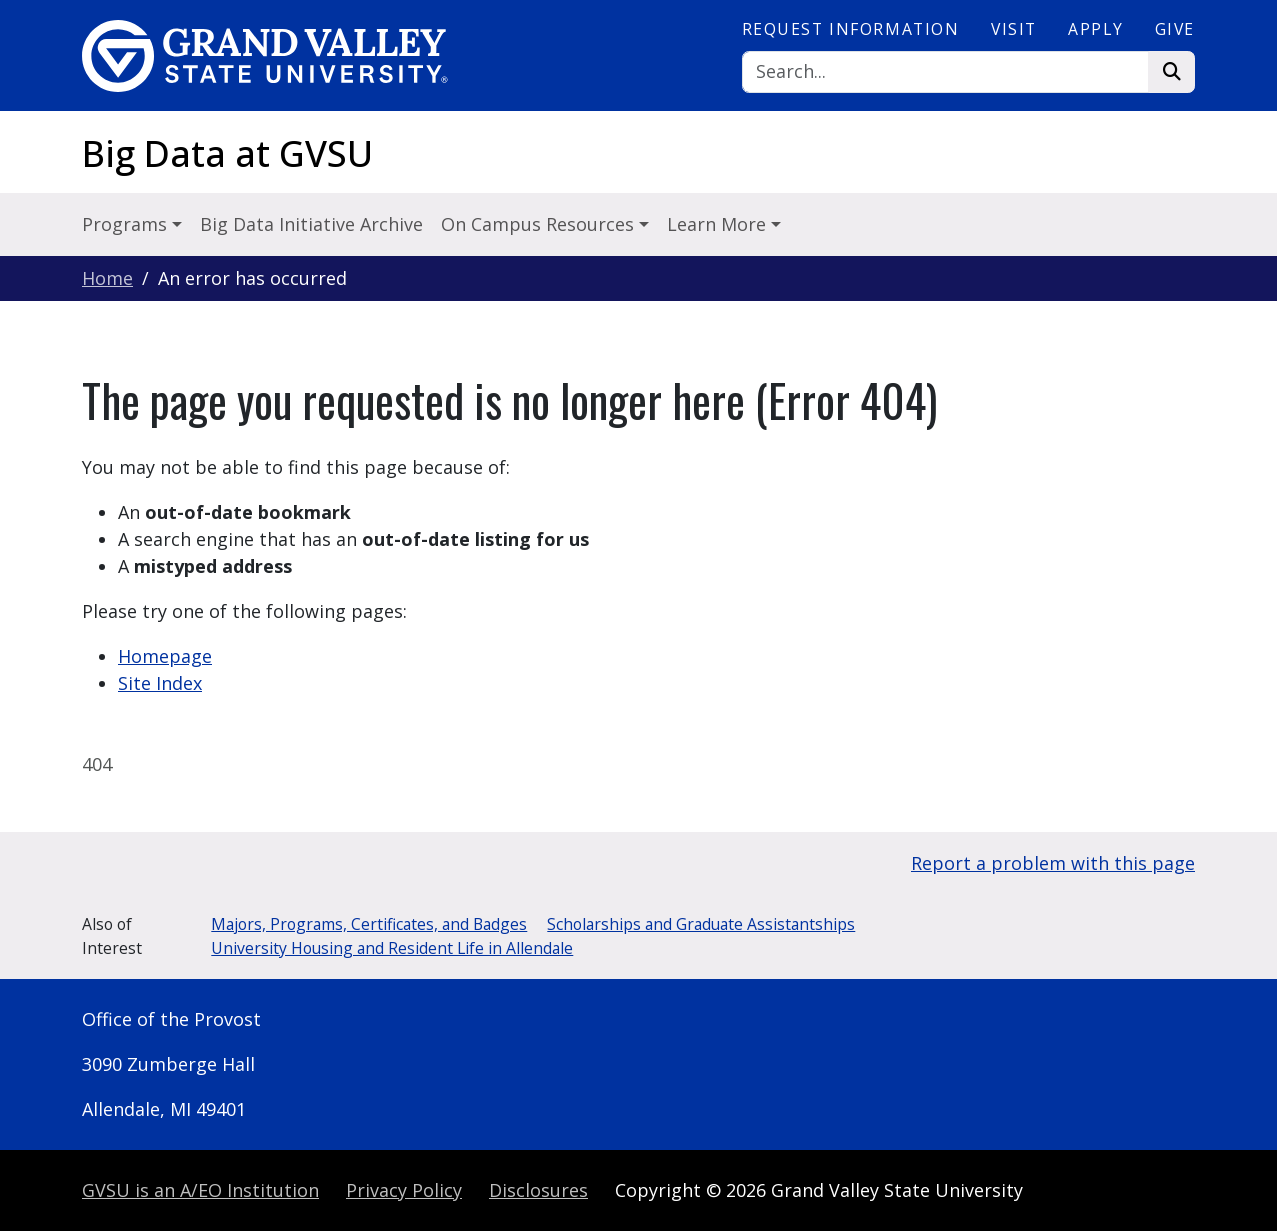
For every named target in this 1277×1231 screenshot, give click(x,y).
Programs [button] (127, 224)
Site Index (160, 683)
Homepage (165, 656)
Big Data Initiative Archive (311, 224)
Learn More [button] (719, 224)
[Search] (946, 72)
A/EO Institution (200, 1190)
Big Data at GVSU (227, 153)
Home (107, 278)
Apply (1095, 29)
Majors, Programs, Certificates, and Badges (369, 924)
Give (1175, 29)
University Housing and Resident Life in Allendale (392, 948)
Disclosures (538, 1190)
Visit (1014, 29)
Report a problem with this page (1053, 863)
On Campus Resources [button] (540, 224)
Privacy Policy (404, 1190)
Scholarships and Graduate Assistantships (701, 924)
